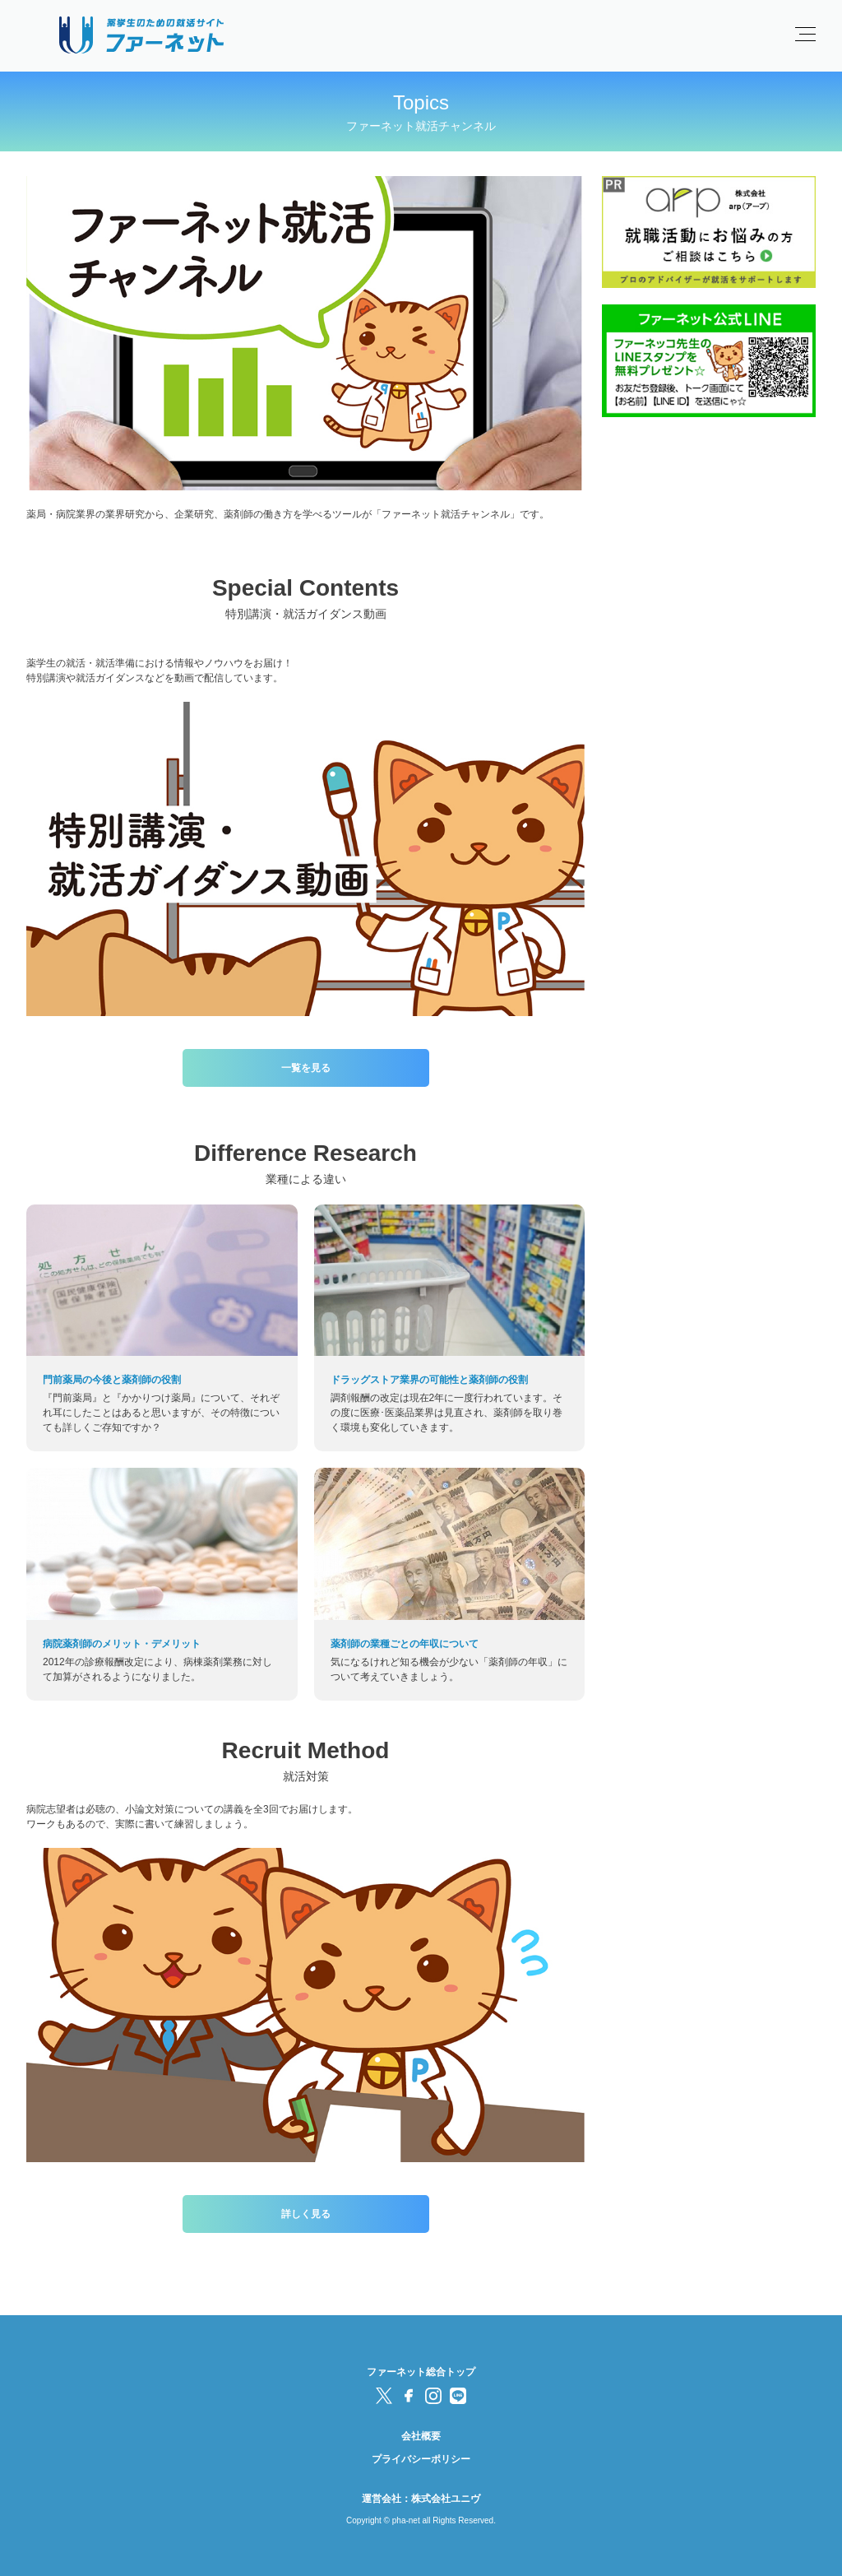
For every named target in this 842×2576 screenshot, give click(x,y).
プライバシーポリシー (421, 2459)
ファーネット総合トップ (421, 2372)
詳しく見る (306, 2214)
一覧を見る (306, 1068)
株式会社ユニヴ (445, 2498)
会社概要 (421, 2436)
